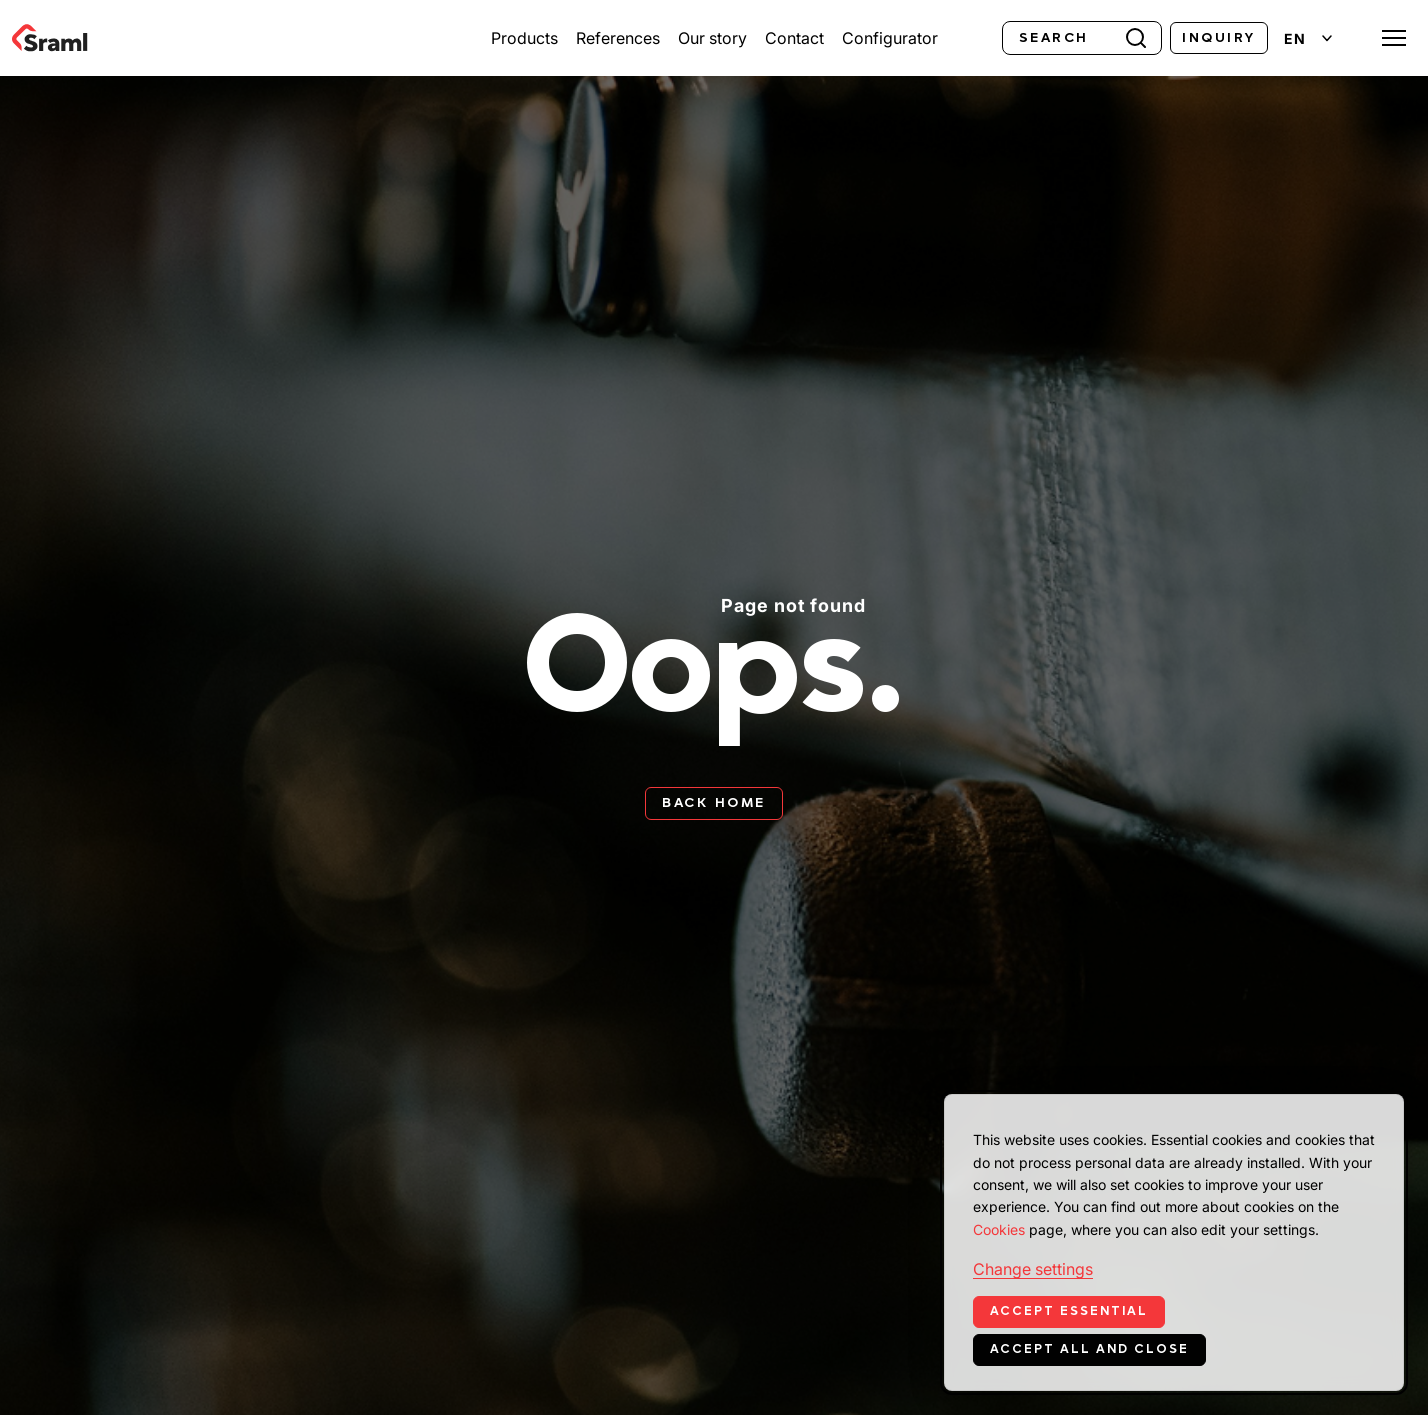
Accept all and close (1089, 1349)
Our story (712, 38)
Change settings (1033, 1269)
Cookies (999, 1229)
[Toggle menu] (1394, 38)
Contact (794, 38)
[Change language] (1308, 38)
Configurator (890, 38)
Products (524, 38)
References (618, 38)
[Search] (1082, 38)
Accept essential (1069, 1311)
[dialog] (1174, 1242)
